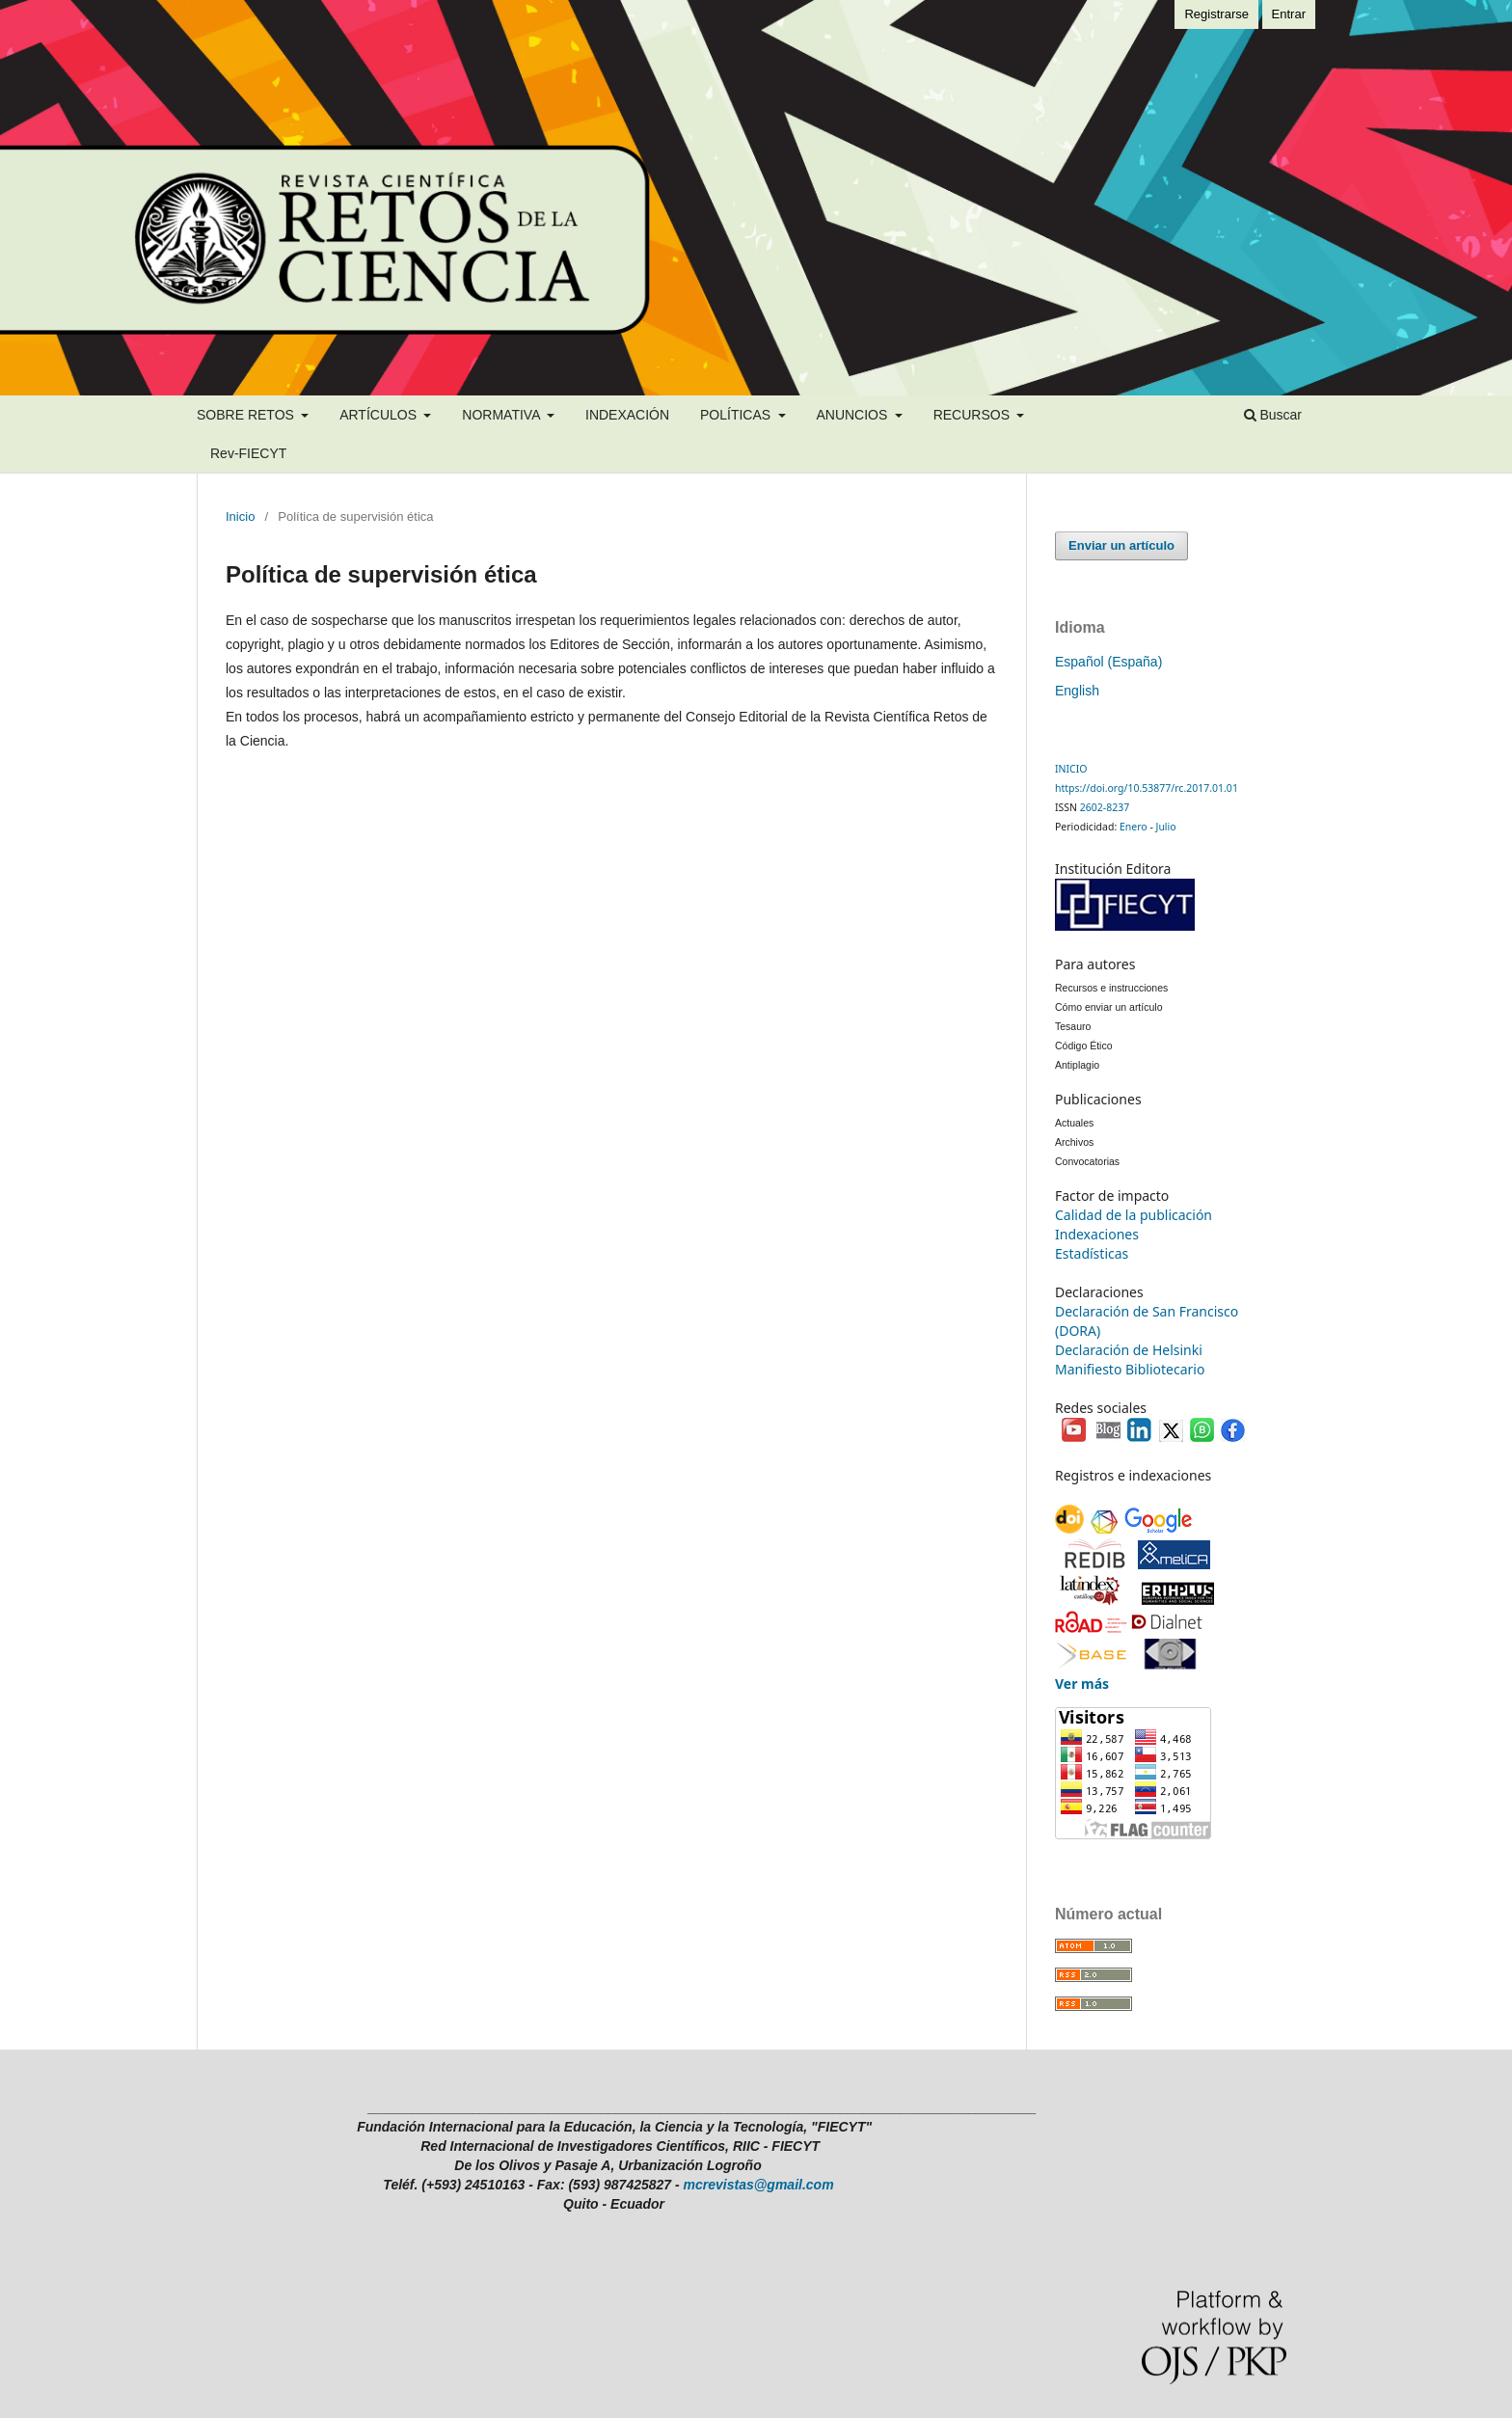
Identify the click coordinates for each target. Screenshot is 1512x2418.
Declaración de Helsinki (1128, 1350)
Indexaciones (1097, 1234)
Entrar (1289, 14)
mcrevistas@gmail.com (759, 2184)
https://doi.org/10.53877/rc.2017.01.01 (1146, 788)
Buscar (1273, 414)
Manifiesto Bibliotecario (1129, 1369)
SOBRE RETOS (247, 414)
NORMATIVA (502, 414)
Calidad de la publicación (1133, 1215)
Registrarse (1216, 14)
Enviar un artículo (1121, 545)
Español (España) (1108, 661)
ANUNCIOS (853, 414)
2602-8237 (1104, 807)
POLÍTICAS (737, 414)
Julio (1166, 826)
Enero (1134, 826)
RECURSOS (973, 414)
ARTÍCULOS (379, 414)
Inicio (240, 516)
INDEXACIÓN (627, 414)
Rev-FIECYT (248, 453)
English (1077, 690)
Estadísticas (1091, 1253)
